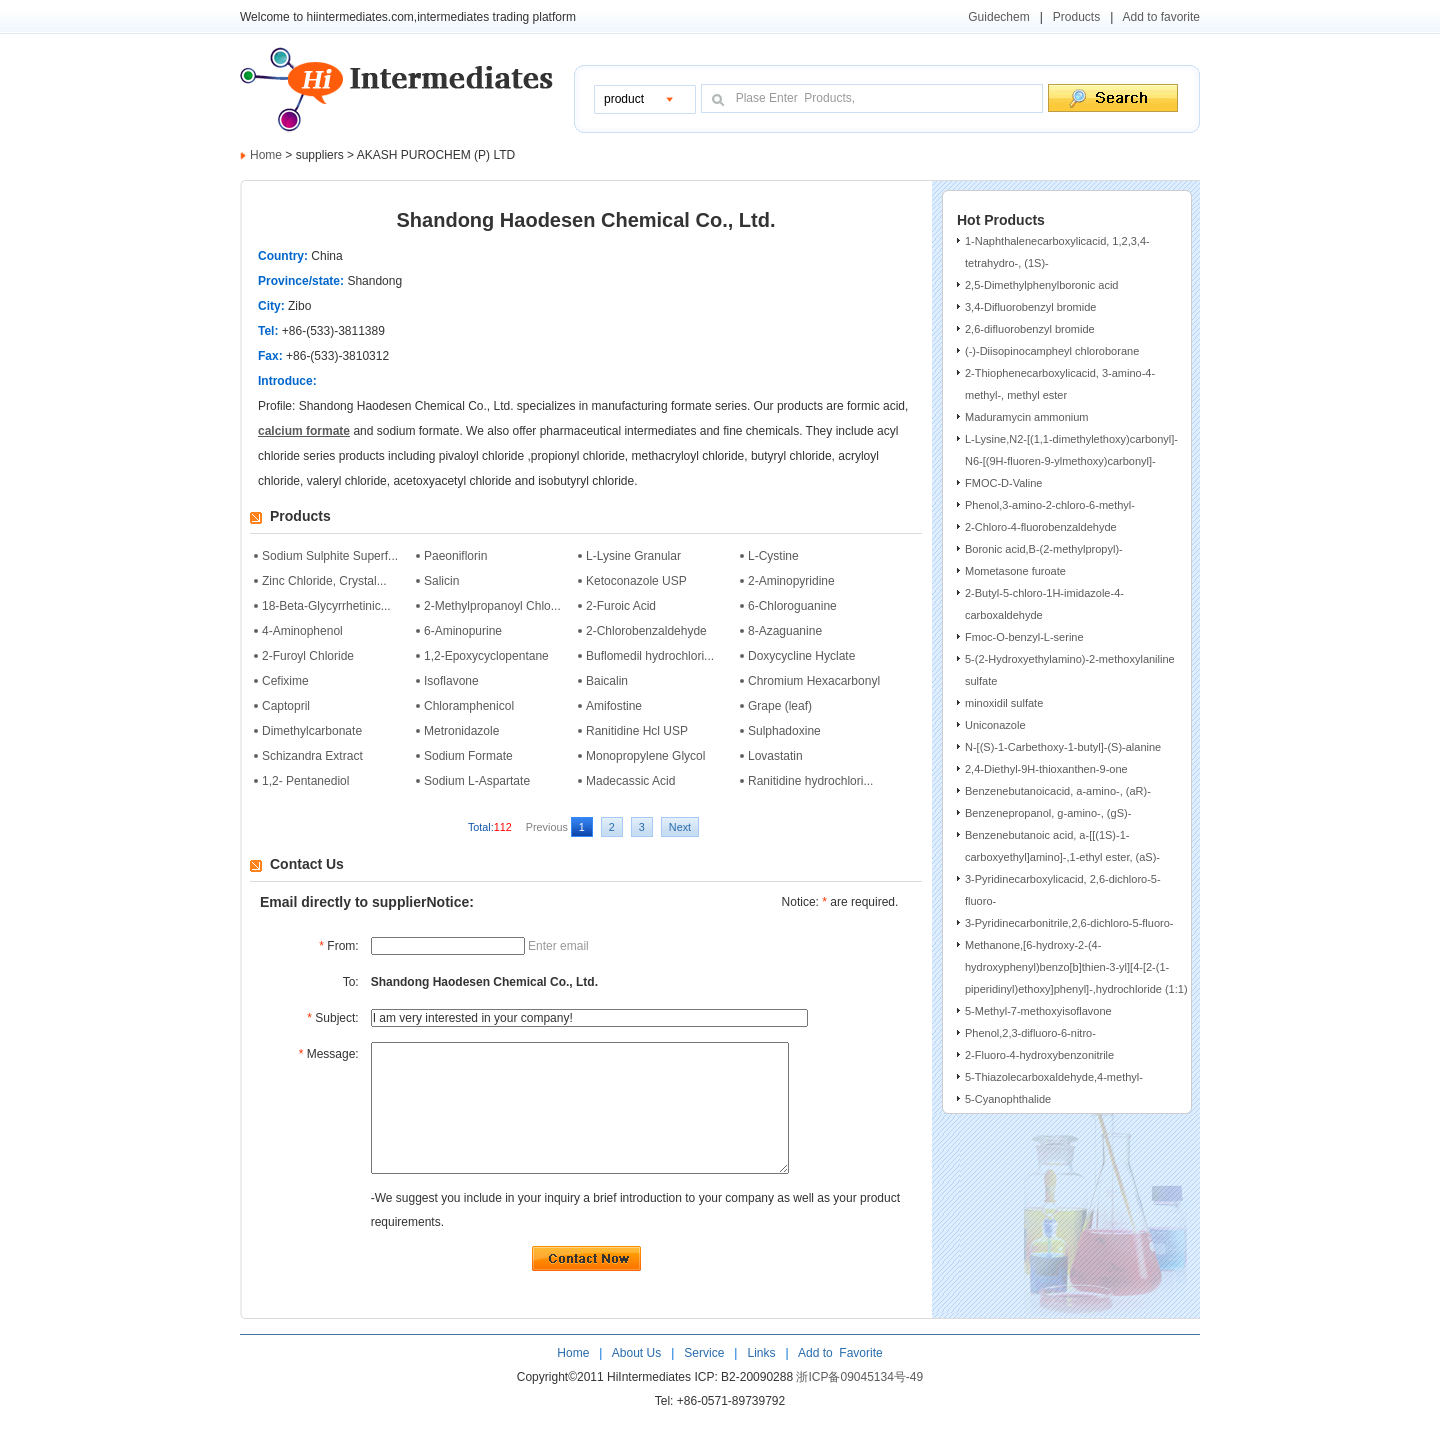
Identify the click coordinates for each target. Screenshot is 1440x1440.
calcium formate (304, 431)
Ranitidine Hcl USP (637, 731)
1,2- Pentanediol (305, 781)
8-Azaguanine (785, 631)
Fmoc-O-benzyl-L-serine (1024, 637)
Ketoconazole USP (636, 581)
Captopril (286, 706)
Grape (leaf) (780, 706)
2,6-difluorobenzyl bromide (1030, 329)
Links (759, 1380)
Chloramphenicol (469, 706)
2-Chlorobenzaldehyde (646, 631)
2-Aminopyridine (791, 581)
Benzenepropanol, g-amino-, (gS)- (1048, 813)
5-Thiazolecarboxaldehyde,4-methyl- (1054, 1077)
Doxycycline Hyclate (801, 656)
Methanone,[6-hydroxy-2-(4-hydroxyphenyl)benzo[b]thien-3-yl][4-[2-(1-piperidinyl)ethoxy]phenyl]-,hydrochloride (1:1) (1076, 967)
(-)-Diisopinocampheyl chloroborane (1052, 351)
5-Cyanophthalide (1008, 1099)
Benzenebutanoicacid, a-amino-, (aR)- (1058, 791)
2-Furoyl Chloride (308, 656)
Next (680, 827)
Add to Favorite (838, 1380)
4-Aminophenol (302, 631)
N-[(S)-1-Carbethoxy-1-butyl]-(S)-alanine (1063, 747)
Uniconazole (995, 725)
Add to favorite (1161, 17)
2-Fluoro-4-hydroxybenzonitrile (1039, 1055)
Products (1076, 17)
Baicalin (607, 681)
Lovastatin (775, 756)
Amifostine (614, 706)
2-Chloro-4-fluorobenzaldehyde (1041, 527)
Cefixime (285, 681)
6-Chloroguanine (792, 606)
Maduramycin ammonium (1026, 417)
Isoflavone (451, 681)
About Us (638, 1380)
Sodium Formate (468, 756)
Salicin (441, 581)
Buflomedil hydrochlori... (650, 656)
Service (704, 1380)
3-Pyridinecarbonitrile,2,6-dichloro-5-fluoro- (1069, 923)
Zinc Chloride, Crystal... (324, 581)
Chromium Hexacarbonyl (814, 681)
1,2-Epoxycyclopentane (486, 656)
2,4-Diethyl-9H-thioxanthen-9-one (1046, 769)
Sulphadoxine (784, 731)
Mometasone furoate (1015, 571)
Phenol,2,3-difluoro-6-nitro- (1030, 1033)
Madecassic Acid (630, 781)
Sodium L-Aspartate (477, 781)
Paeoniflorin (455, 556)
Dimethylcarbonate (312, 731)
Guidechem (998, 17)
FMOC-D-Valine (1003, 483)
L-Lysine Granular (633, 556)
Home (266, 155)
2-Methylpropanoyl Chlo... (492, 606)
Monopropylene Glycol (645, 756)
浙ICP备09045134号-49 (859, 1404)
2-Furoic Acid (621, 606)
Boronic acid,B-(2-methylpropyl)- (1044, 549)
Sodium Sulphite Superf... (330, 556)
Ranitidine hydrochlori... (810, 781)
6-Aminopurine (463, 631)
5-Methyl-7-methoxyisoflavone (1038, 1011)
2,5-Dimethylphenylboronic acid (1041, 285)
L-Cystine (773, 556)
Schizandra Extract (312, 756)
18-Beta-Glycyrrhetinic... (326, 606)
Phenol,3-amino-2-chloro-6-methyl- (1050, 505)
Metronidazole (461, 731)
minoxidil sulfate (1004, 703)
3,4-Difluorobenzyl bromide (1030, 307)
